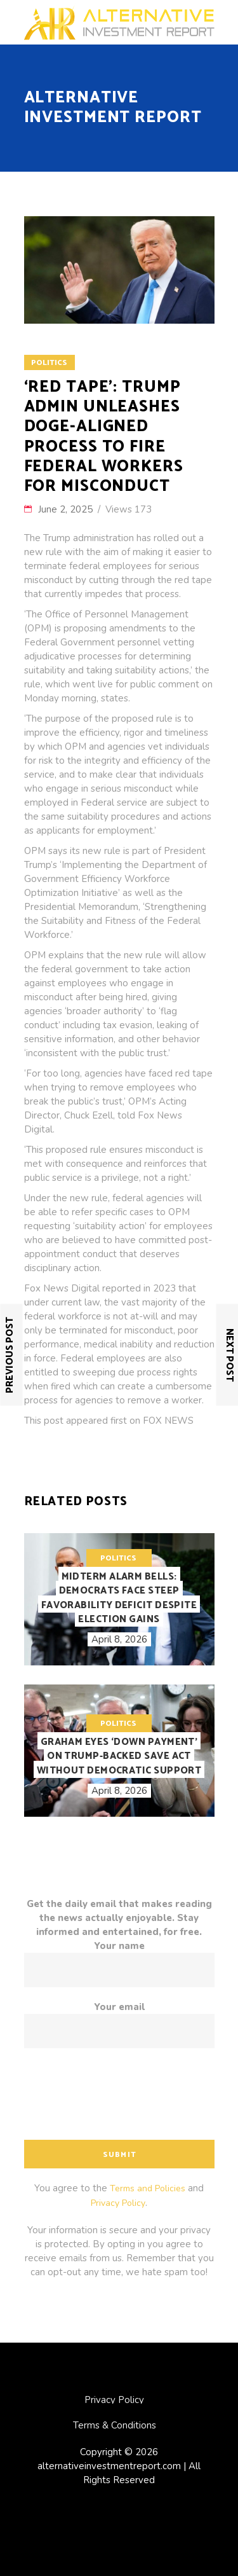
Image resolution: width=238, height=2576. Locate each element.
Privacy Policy (118, 2203)
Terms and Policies (147, 2188)
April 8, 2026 (119, 1639)
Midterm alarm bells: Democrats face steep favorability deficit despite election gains (119, 1598)
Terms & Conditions (114, 2425)
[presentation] (120, 2098)
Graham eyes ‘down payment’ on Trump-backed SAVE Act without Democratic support (119, 1756)
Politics (49, 363)
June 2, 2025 (66, 509)
